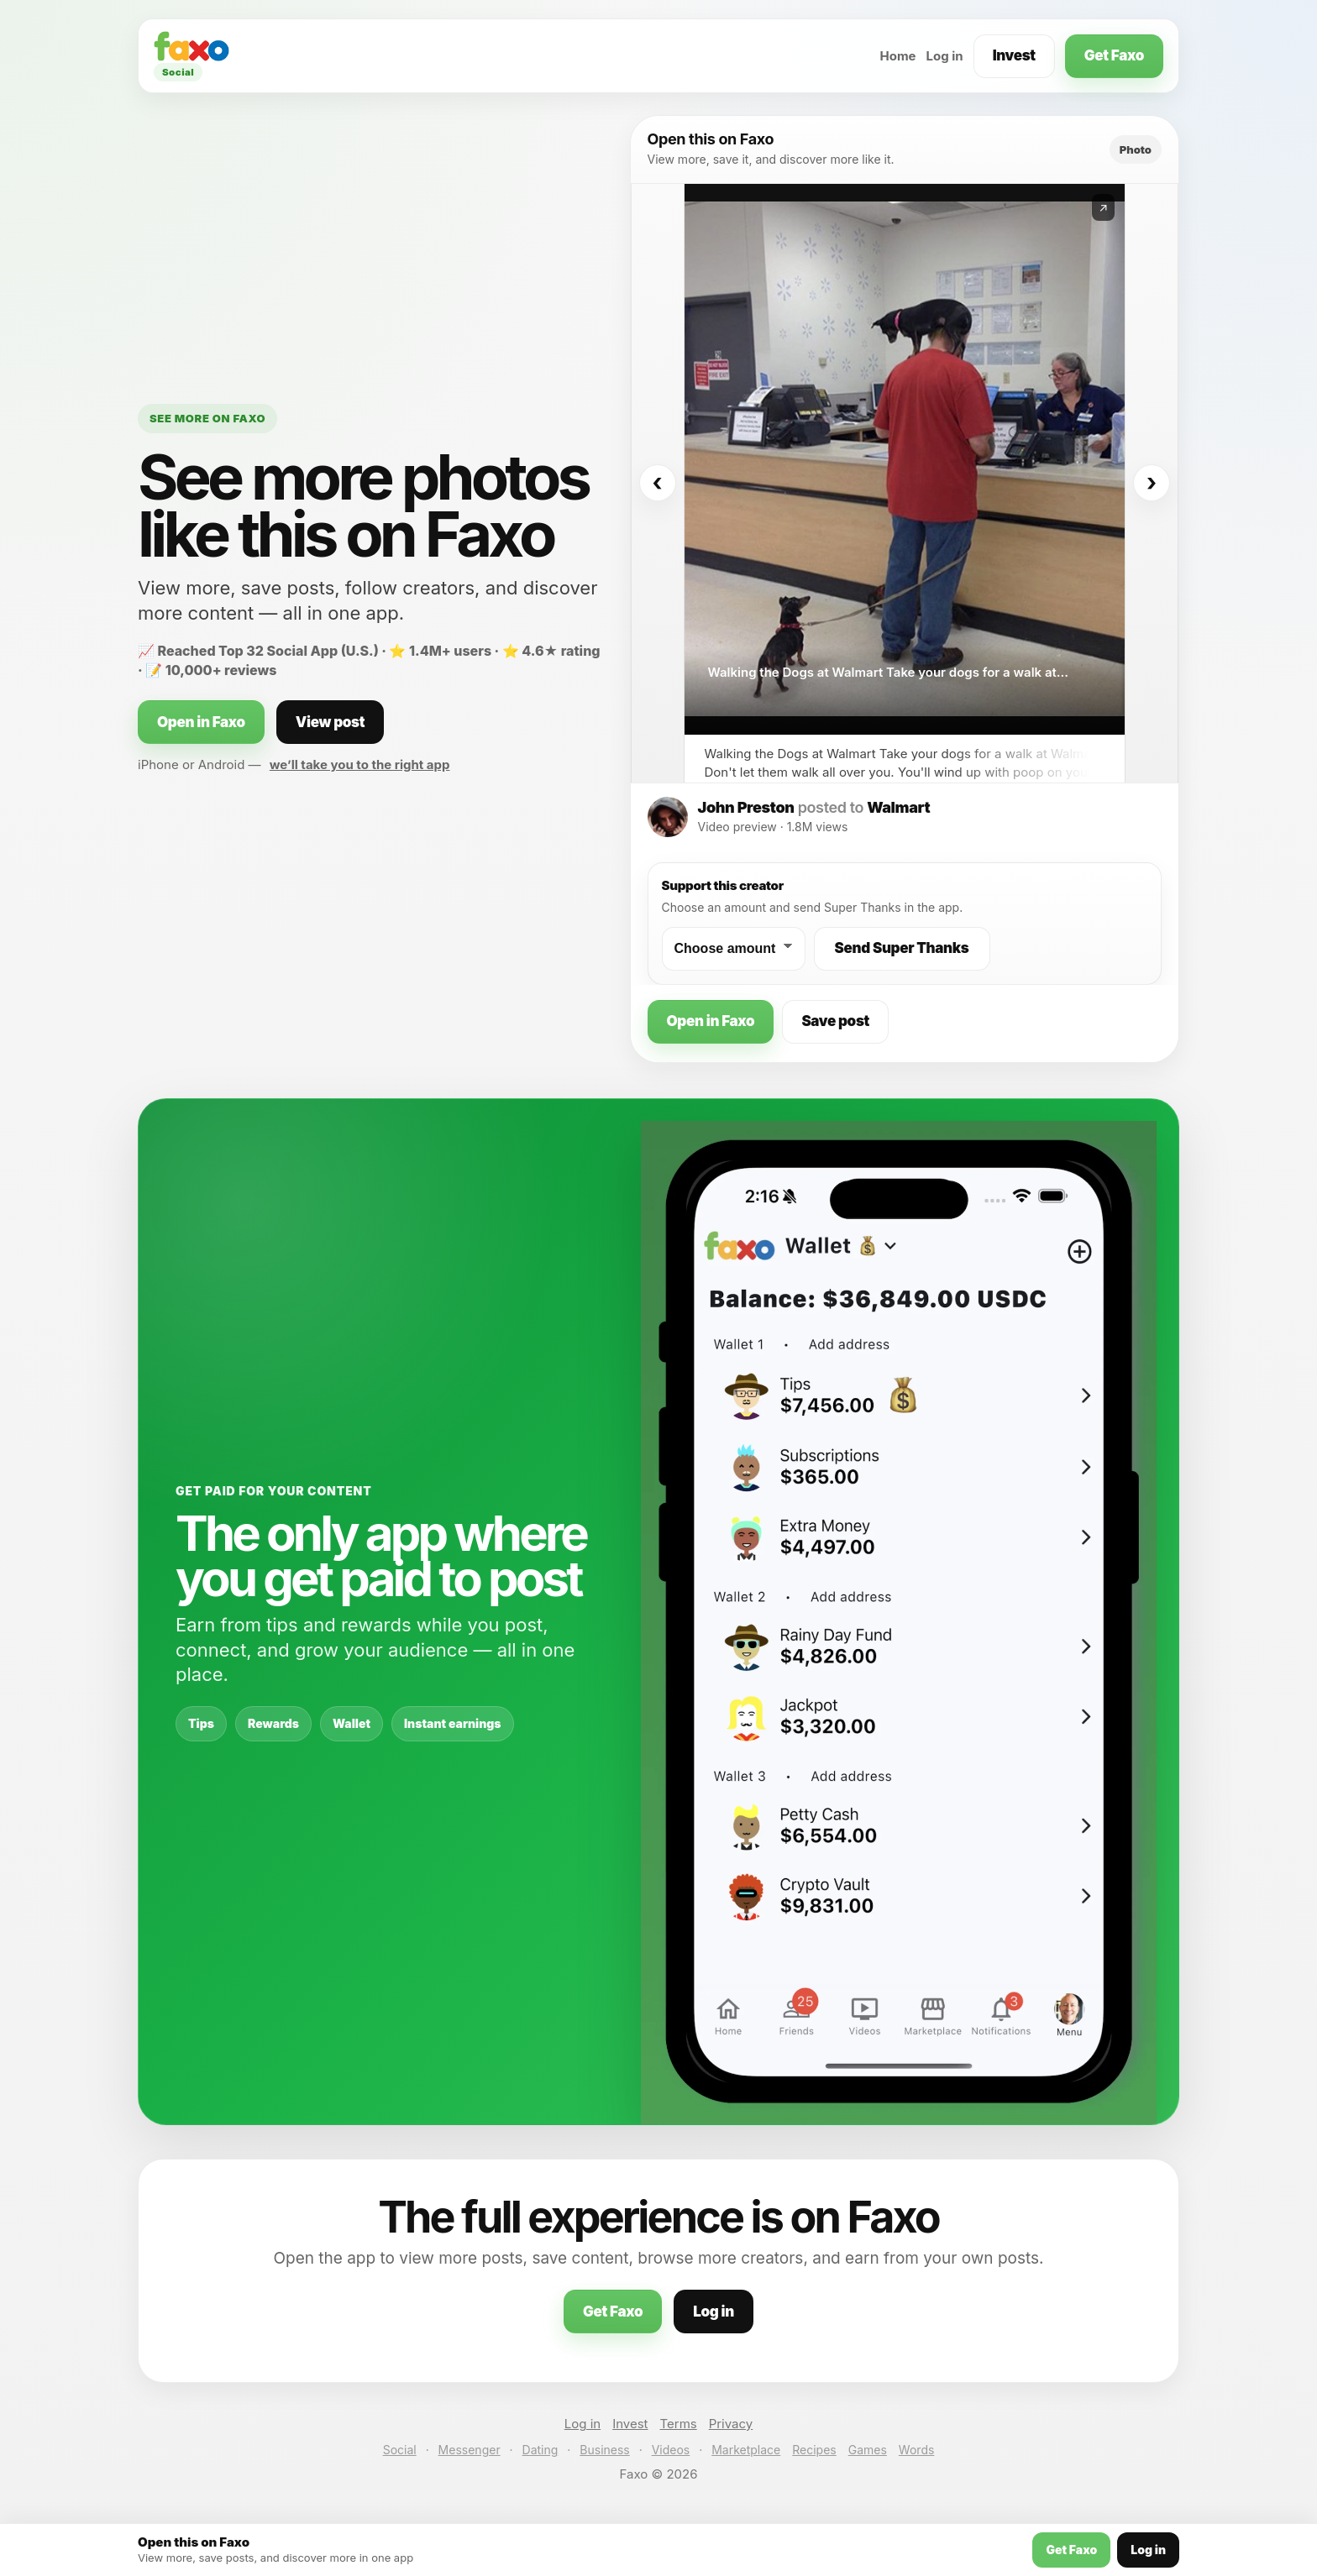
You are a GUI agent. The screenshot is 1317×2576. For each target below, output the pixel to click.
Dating (540, 2449)
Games (867, 2449)
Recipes (814, 2449)
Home (897, 56)
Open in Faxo (201, 722)
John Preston (746, 807)
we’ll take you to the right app (360, 764)
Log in (944, 56)
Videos (671, 2449)
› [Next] (1151, 483)
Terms (678, 2424)
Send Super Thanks (902, 948)
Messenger (469, 2449)
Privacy (731, 2424)
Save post (835, 1021)
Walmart (898, 807)
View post (330, 722)
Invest (1014, 55)
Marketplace (745, 2449)
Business (604, 2449)
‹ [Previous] (657, 483)
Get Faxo (1114, 55)
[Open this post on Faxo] (905, 459)
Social (400, 2449)
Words (916, 2449)
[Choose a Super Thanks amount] (733, 949)
